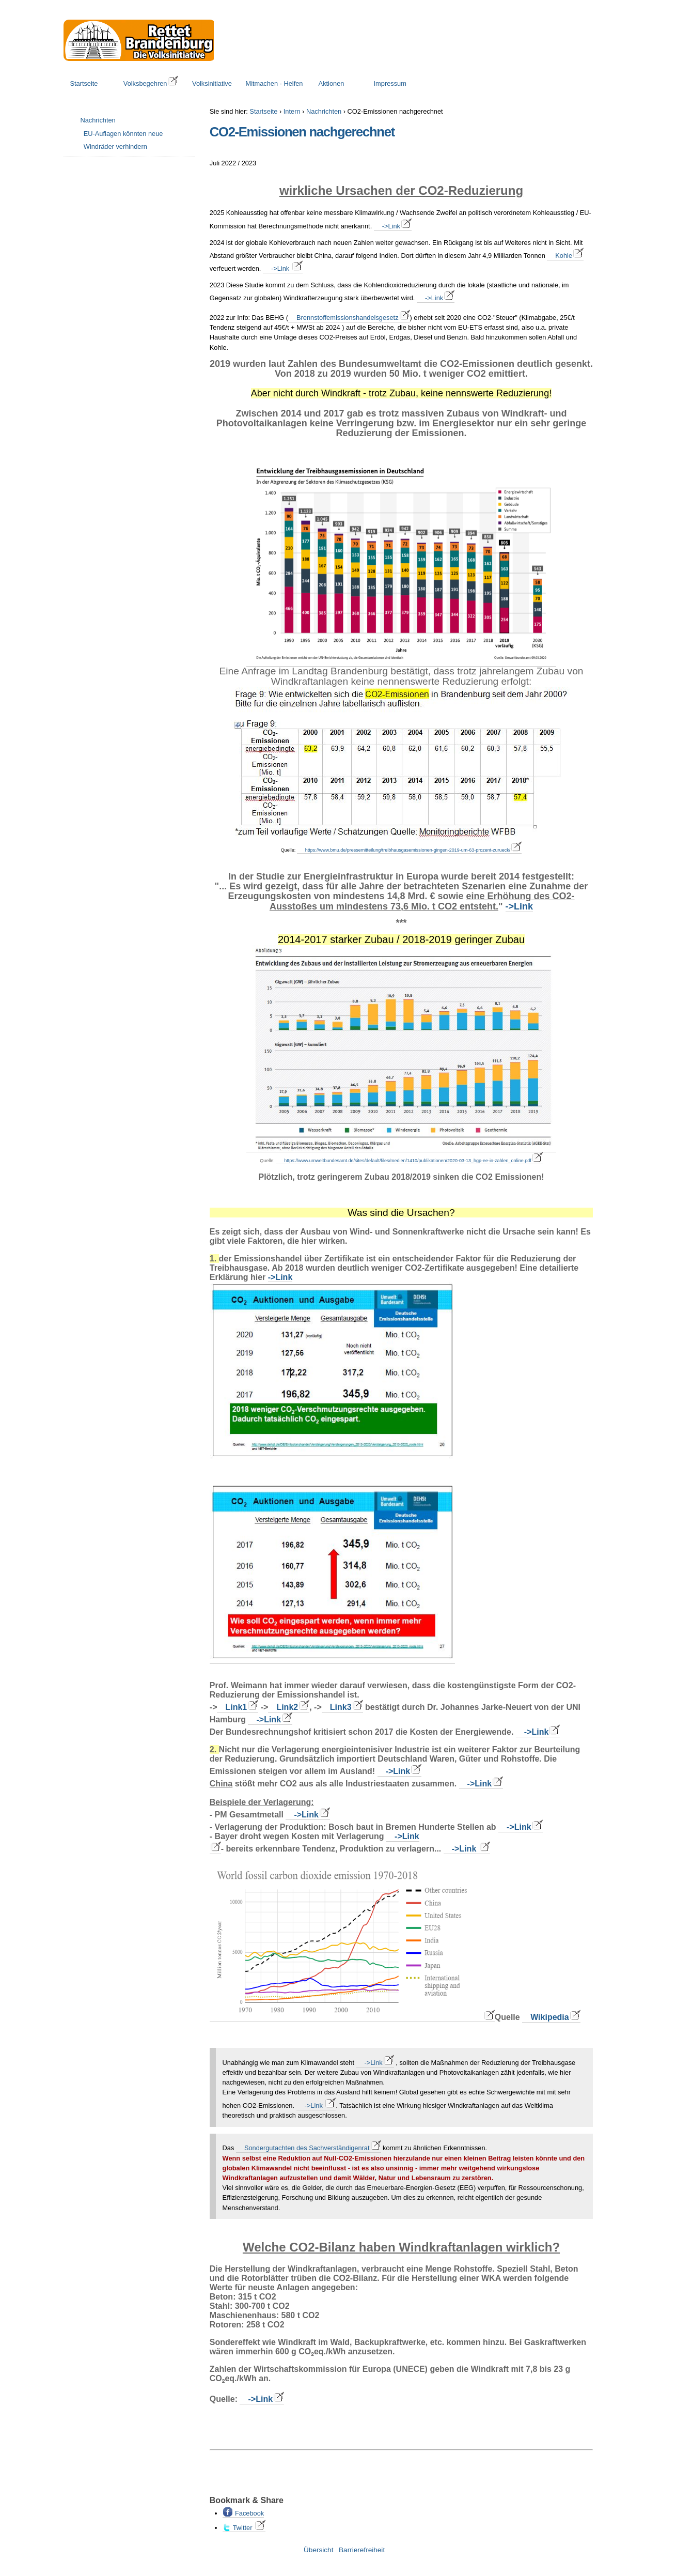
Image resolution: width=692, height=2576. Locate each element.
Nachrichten (323, 111)
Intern (292, 111)
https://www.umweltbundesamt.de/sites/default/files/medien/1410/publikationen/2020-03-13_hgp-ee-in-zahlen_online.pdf (407, 1160)
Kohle (563, 255)
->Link (391, 226)
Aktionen (331, 83)
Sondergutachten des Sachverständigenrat (307, 2148)
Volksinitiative (212, 83)
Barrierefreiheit (362, 2550)
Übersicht (318, 2550)
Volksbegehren (145, 83)
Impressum (390, 83)
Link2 (287, 1707)
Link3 (341, 1707)
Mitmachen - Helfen (274, 83)
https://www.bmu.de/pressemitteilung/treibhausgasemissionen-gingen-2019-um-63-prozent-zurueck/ (408, 850)
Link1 (236, 1707)
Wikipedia (549, 2017)
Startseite (84, 83)
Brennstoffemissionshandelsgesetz (347, 317)
